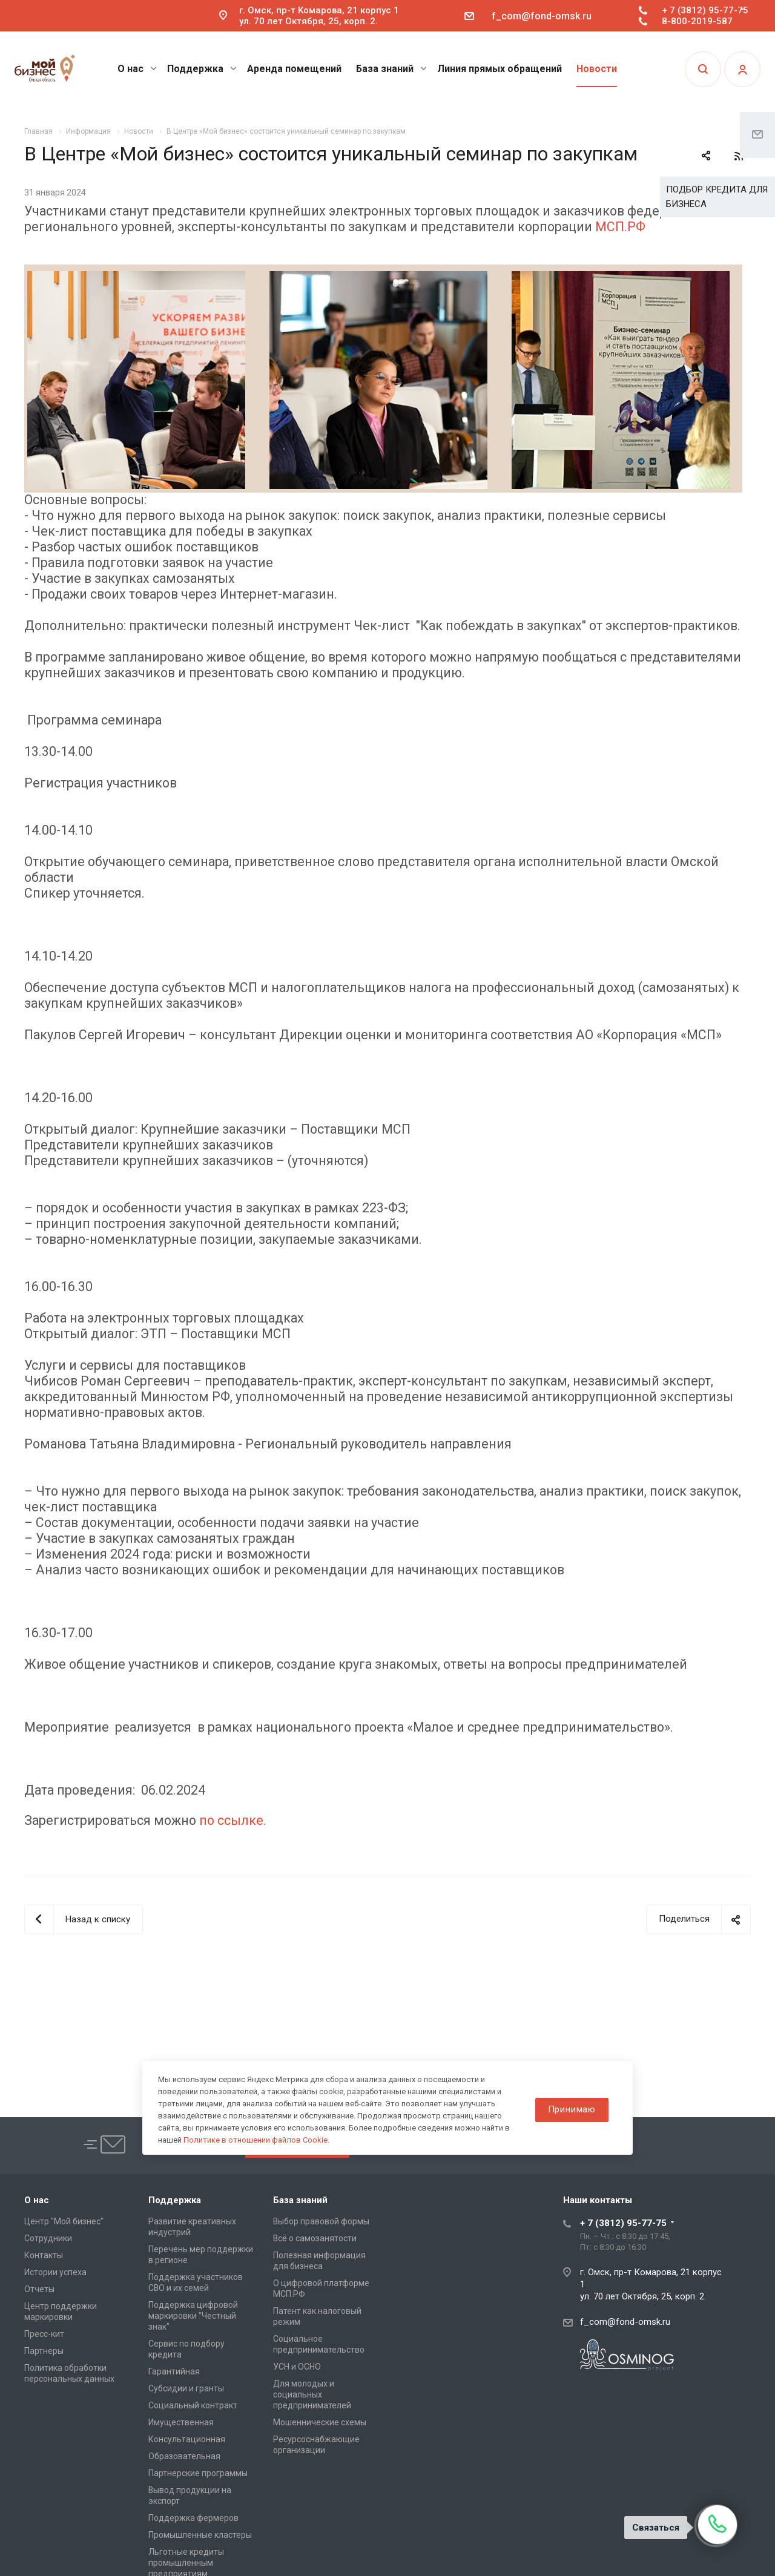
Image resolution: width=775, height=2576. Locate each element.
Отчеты (39, 2289)
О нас (137, 68)
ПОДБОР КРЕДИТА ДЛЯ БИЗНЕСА (717, 196)
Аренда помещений (294, 68)
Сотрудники (48, 2238)
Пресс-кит (44, 2334)
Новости (596, 68)
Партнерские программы (198, 2473)
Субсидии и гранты (186, 2388)
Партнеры (44, 2351)
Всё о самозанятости (315, 2238)
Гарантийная (174, 2371)
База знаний (391, 68)
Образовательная (184, 2456)
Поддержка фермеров (193, 2518)
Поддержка (202, 68)
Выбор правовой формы (321, 2221)
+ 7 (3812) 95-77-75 (705, 10)
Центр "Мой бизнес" (64, 2221)
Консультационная (186, 2439)
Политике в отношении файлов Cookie (255, 2139)
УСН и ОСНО (297, 2366)
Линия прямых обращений (499, 68)
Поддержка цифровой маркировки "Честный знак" (193, 2315)
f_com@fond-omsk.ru (542, 16)
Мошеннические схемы (319, 2422)
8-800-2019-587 (697, 21)
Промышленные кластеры (200, 2535)
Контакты (43, 2255)
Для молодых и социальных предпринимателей (312, 2394)
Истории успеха (55, 2272)
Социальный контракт (192, 2405)
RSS (739, 156)
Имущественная (181, 2422)
